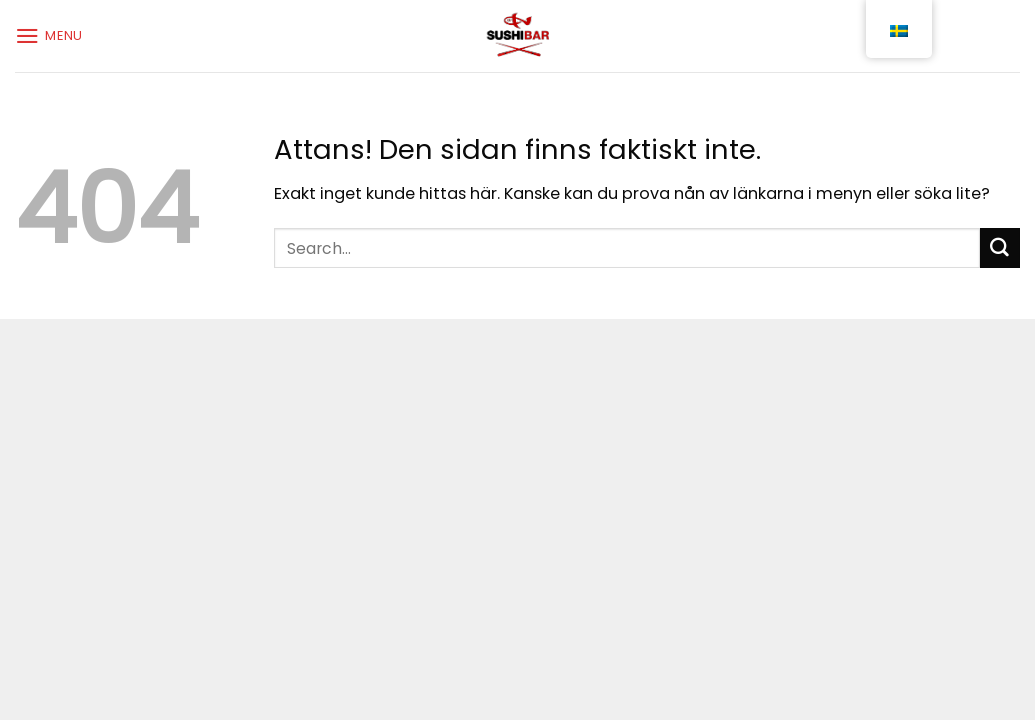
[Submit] (1000, 248)
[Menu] (49, 35)
